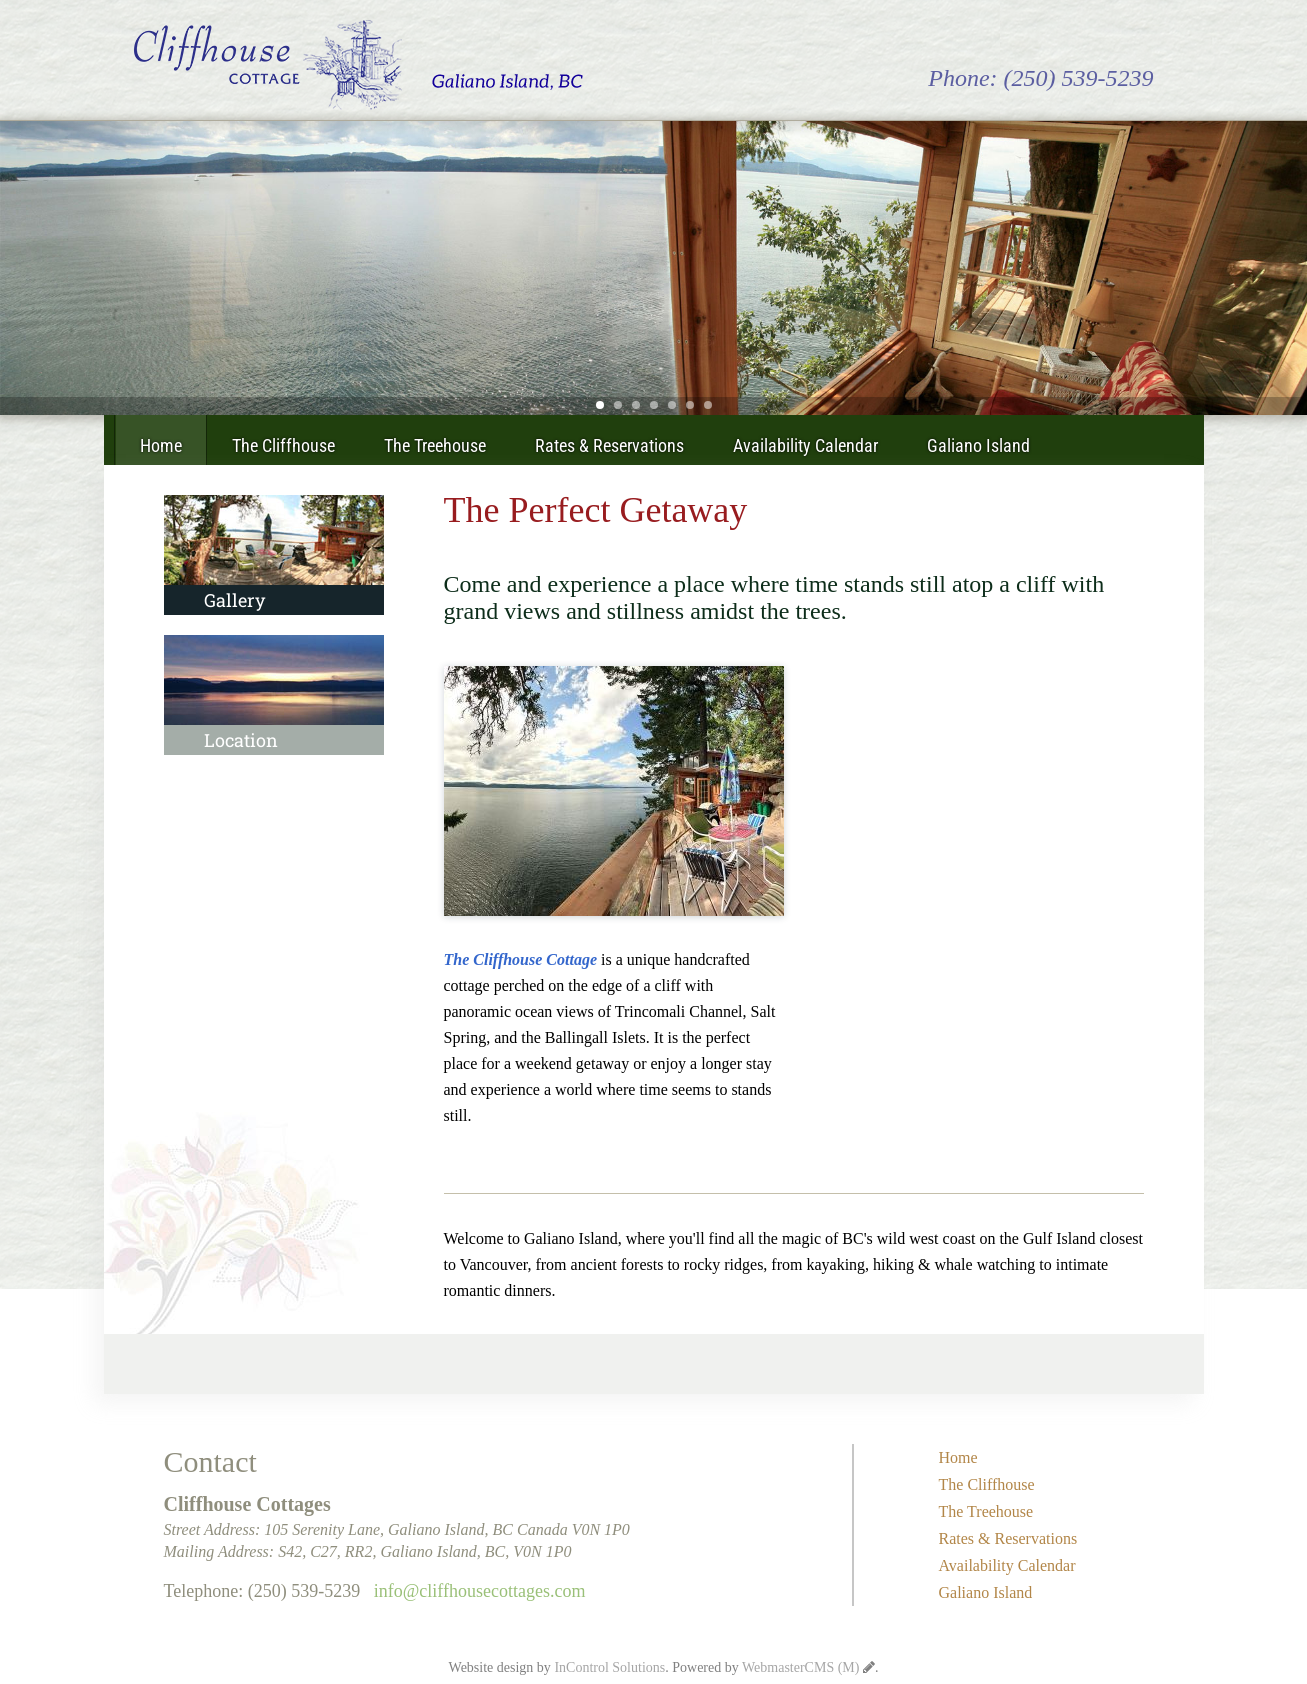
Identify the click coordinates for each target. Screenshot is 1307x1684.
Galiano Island (978, 445)
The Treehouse (435, 445)
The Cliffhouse (283, 445)
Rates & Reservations (609, 445)
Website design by (557, 1667)
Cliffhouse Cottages (358, 65)
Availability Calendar (805, 445)
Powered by (765, 1667)
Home (161, 445)
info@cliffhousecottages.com (480, 1591)
